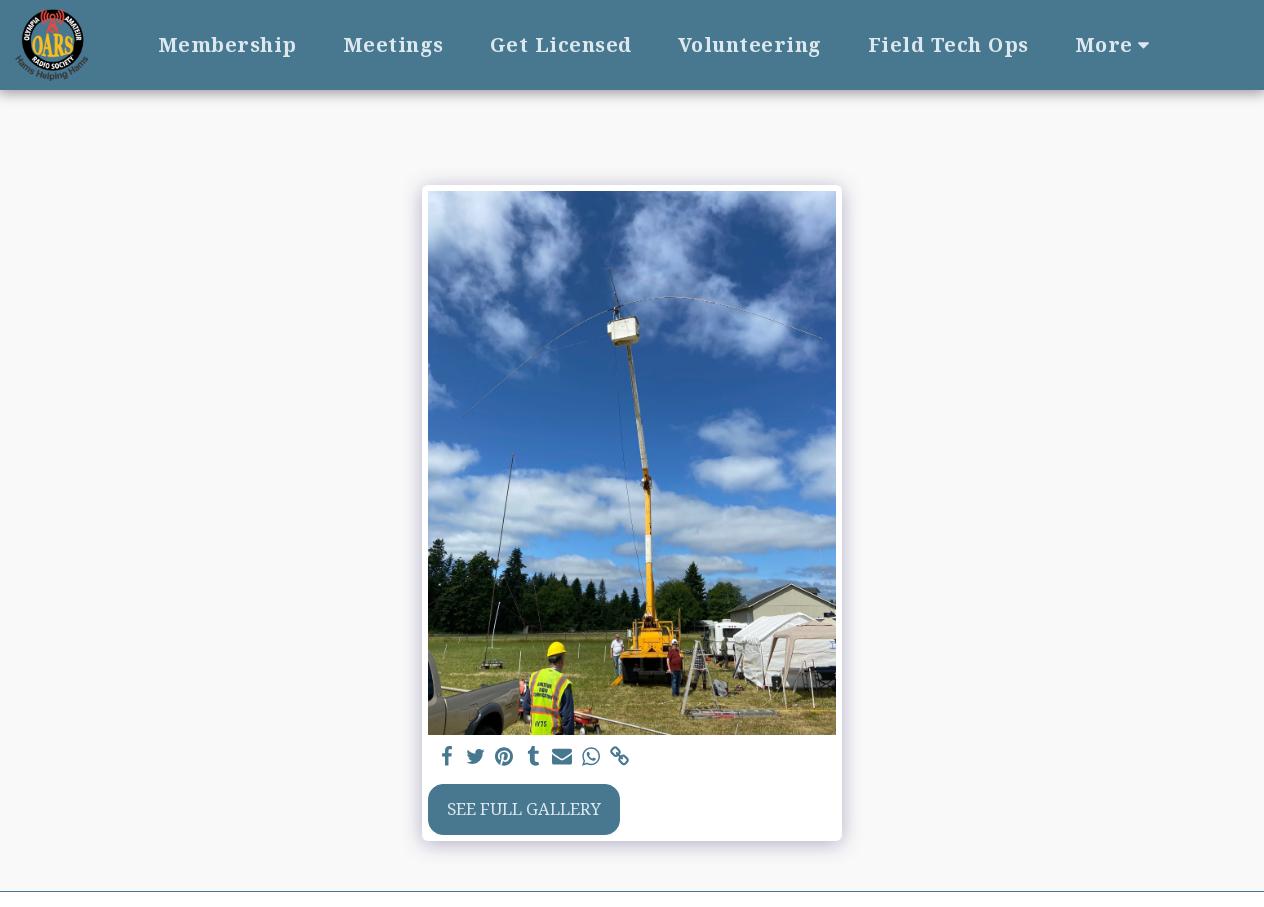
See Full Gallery (524, 808)
